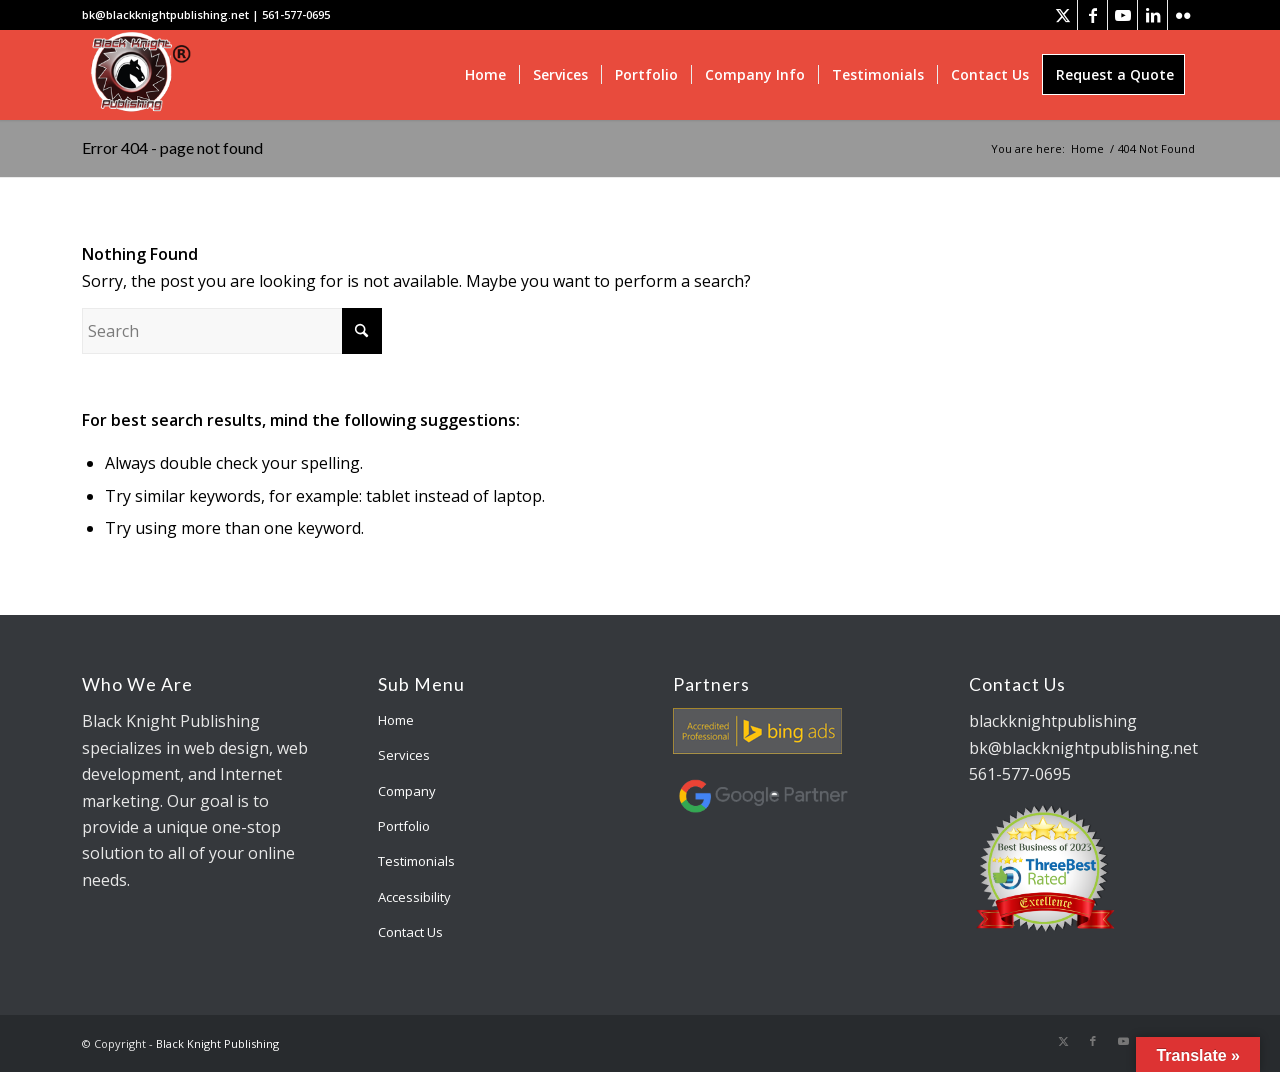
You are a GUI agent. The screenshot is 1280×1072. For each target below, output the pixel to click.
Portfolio (404, 826)
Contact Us (410, 932)
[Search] (232, 331)
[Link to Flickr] (1183, 15)
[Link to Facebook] (1092, 15)
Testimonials (416, 861)
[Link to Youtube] (1122, 15)
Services (404, 755)
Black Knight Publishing (217, 1043)
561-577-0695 (296, 14)
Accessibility (414, 897)
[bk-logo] (137, 75)
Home (396, 720)
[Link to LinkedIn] (1152, 15)
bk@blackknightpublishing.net (165, 14)
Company (407, 791)
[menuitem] (485, 75)
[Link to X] (1062, 15)
